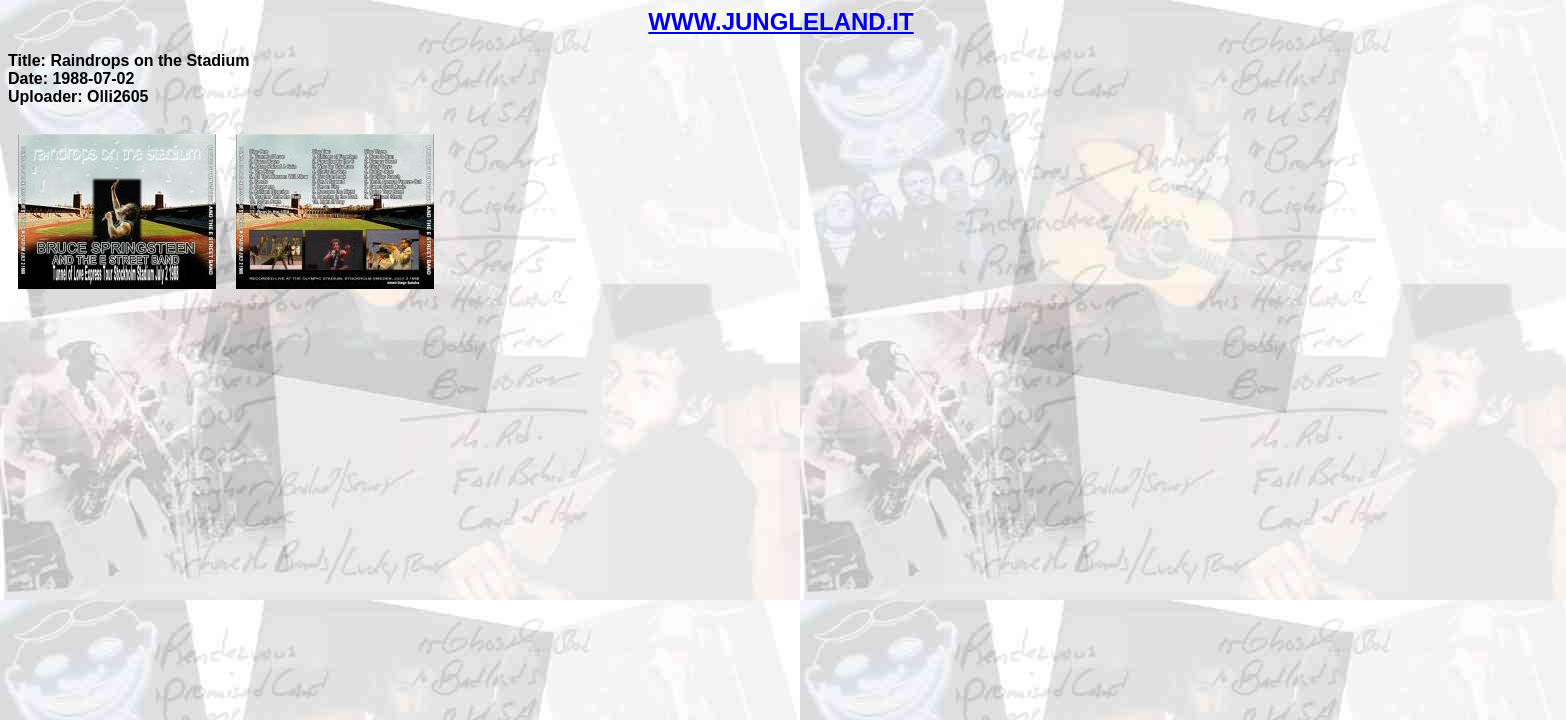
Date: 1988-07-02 (71, 78)
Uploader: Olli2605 (78, 96)
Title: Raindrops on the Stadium (129, 60)
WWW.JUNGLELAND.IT (780, 21)
